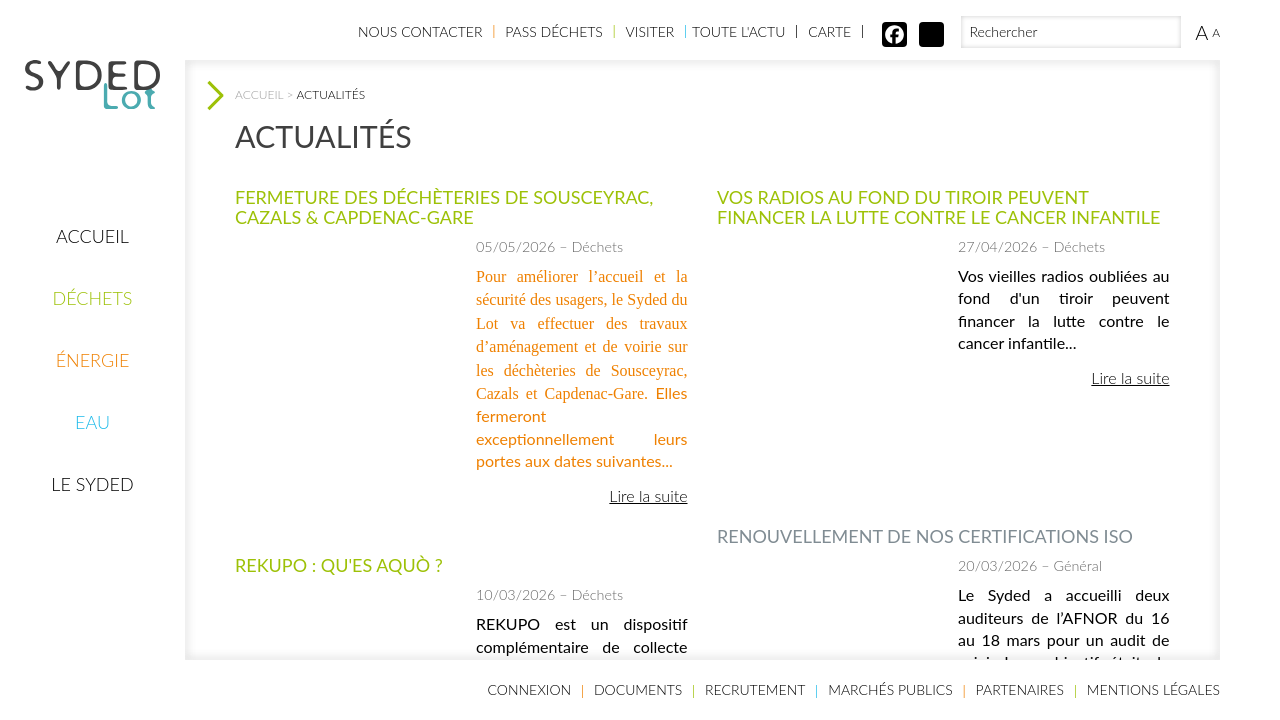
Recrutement (755, 689)
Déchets (92, 298)
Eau (92, 422)
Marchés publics (890, 689)
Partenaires (1020, 689)
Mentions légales (1153, 689)
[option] (347, 349)
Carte (829, 31)
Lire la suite (648, 495)
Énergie (93, 360)
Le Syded (92, 484)
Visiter (650, 31)
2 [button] (840, 442)
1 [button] (810, 442)
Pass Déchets (554, 31)
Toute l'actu (738, 31)
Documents (638, 689)
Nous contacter (420, 31)
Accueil (92, 236)
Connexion (530, 689)
